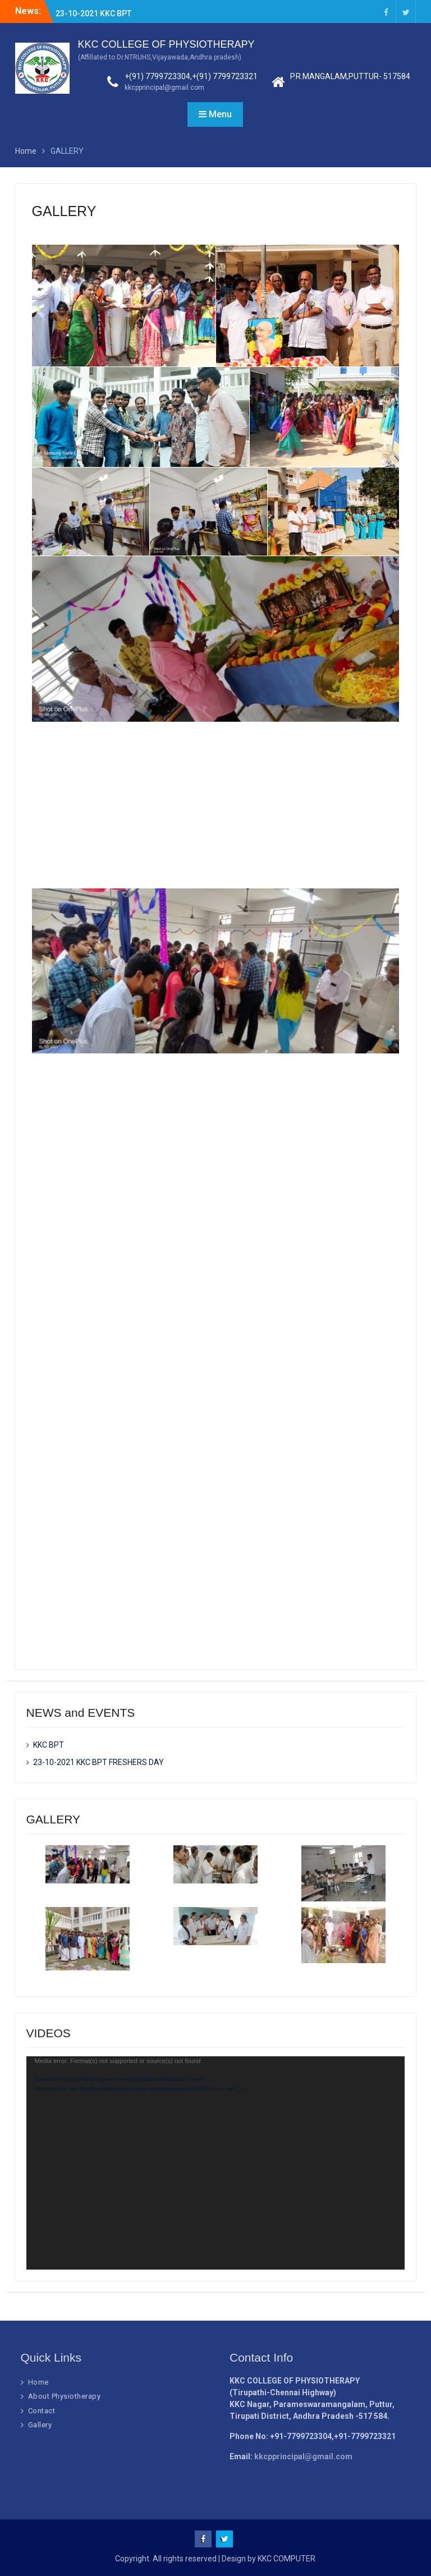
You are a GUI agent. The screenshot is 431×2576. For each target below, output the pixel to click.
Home (38, 2382)
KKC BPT (71, 6)
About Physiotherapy (64, 2396)
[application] (215, 2163)
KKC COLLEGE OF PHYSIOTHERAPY (166, 44)
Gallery (40, 2425)
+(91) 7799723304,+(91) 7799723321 (191, 76)
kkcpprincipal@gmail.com (164, 87)
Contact (42, 2411)
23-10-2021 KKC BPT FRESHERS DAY (98, 1762)
